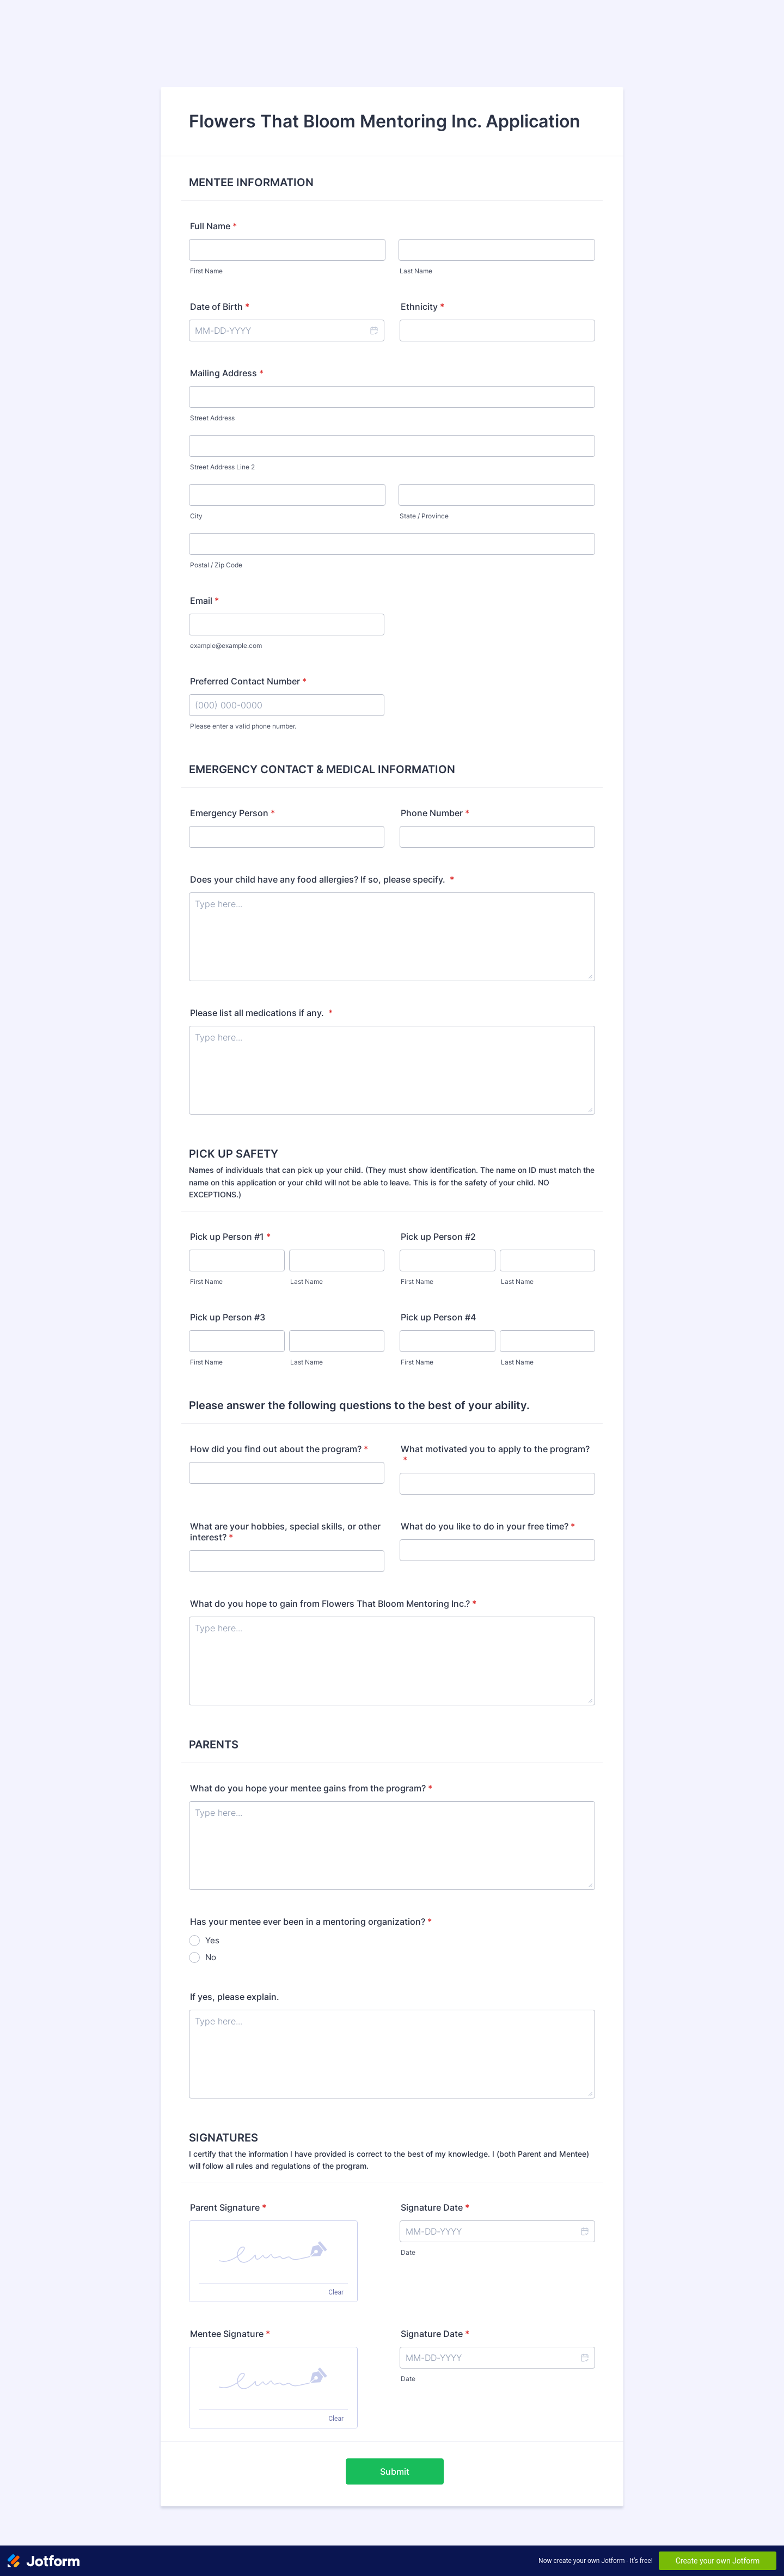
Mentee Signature (230, 2333)
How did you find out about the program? (279, 1448)
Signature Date (435, 2207)
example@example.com (226, 645)
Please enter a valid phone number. (243, 726)
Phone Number (435, 812)
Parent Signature (228, 2207)
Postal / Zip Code (216, 565)
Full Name (213, 226)
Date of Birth (219, 306)
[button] (373, 330)
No (210, 1957)
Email (204, 600)
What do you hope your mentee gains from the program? (311, 1788)
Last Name (416, 271)
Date (408, 2252)
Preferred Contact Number (248, 681)
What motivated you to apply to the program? (495, 1454)
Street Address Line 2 (222, 467)
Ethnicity (422, 306)
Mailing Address (227, 373)
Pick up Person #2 (438, 1236)
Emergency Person (232, 812)
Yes (212, 1940)
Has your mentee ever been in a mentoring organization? (311, 1921)
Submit (394, 2471)
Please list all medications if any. (261, 1012)
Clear (336, 2292)
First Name (206, 271)
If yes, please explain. (234, 1996)
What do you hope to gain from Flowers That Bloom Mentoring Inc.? (333, 1603)
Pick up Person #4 (438, 1317)
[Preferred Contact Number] (286, 705)
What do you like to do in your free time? (488, 1526)
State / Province (424, 516)
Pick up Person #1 (230, 1236)
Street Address (212, 418)
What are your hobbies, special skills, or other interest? (285, 1532)
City (196, 516)
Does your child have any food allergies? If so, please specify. (322, 879)
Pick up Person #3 (227, 1317)
